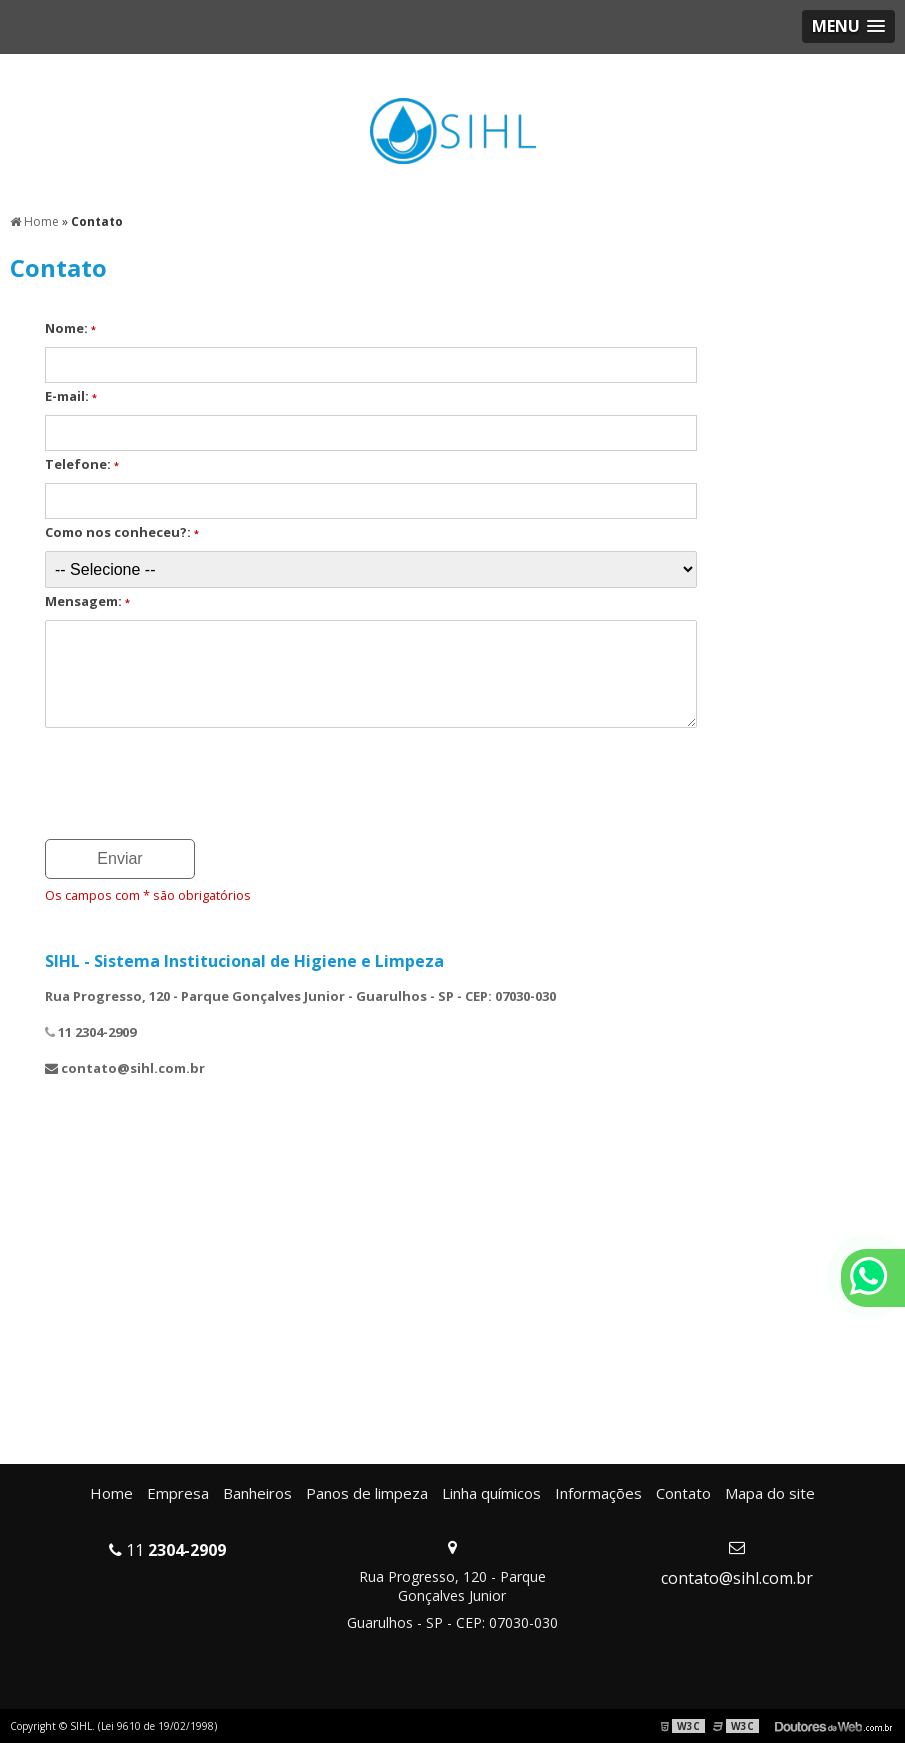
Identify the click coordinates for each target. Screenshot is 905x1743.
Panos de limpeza (367, 1493)
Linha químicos (491, 1493)
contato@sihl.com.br (737, 1578)
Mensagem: (87, 601)
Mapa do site (770, 1493)
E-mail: (71, 396)
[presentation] (166, 777)
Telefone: (82, 464)
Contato (683, 1493)
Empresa (178, 1493)
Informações (598, 1493)
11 (167, 1550)
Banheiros (257, 1493)
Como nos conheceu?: (122, 532)
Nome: (70, 328)
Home (111, 1493)
